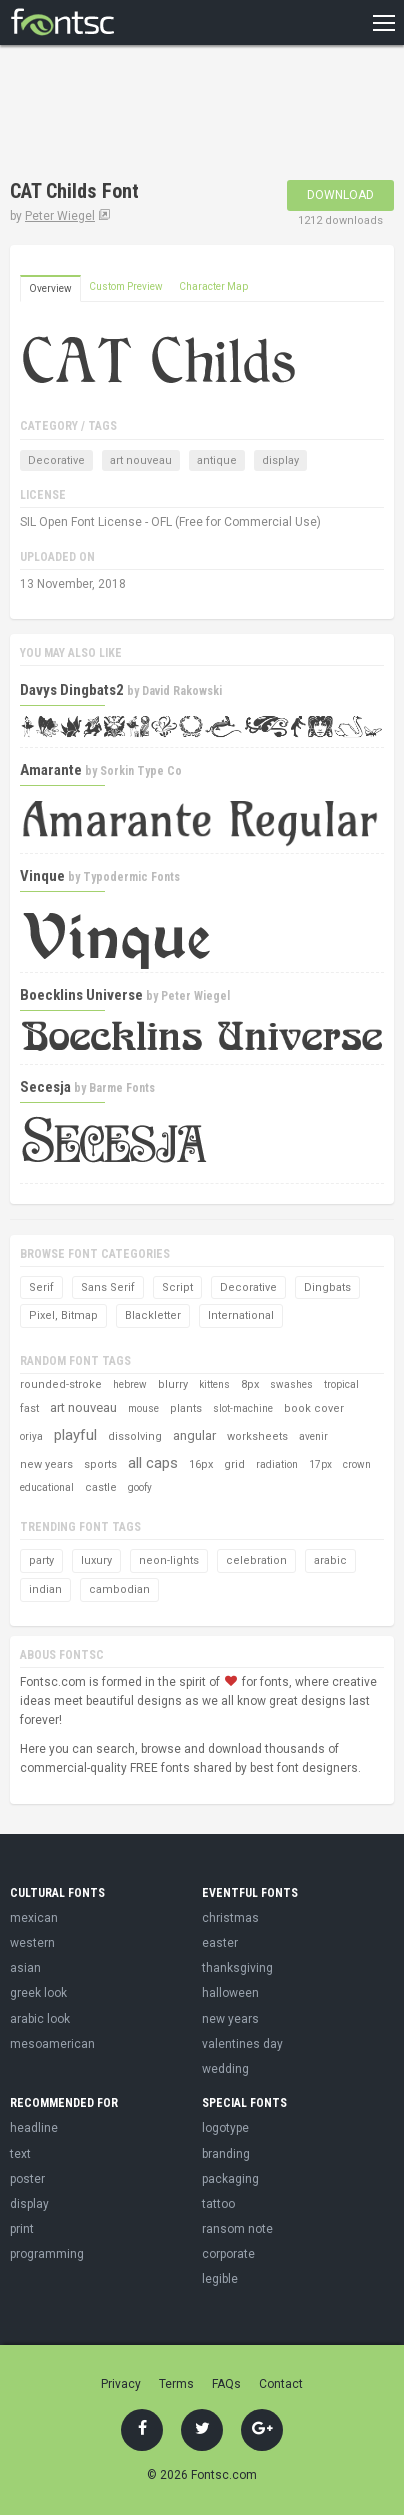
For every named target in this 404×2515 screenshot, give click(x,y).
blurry (173, 1384)
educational (47, 1487)
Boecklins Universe (81, 995)
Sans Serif (108, 1287)
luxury (96, 1560)
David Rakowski (182, 691)
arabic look (40, 2019)
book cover (314, 1408)
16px (201, 1464)
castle (101, 1487)
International (241, 1315)
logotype (225, 2128)
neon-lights (169, 1560)
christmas (230, 1918)
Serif (41, 1287)
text (20, 2154)
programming (47, 2254)
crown (357, 1464)
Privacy (121, 2384)
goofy (140, 1487)
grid (234, 1464)
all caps (153, 1463)
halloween (230, 1993)
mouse (143, 1408)
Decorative (56, 460)
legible (220, 2279)
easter (220, 1943)
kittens (214, 1384)
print (22, 2229)
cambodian (119, 1589)
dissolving (135, 1436)
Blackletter (153, 1315)
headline (34, 2128)
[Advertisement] (170, 115)
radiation (277, 1464)
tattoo (218, 2204)
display (280, 460)
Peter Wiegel (60, 216)
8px (250, 1384)
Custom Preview (126, 286)
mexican (34, 1918)
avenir (313, 1436)
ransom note (237, 2229)
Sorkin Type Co (141, 771)
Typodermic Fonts (131, 877)
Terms (176, 2384)
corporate (228, 2254)
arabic (330, 1560)
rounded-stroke (61, 1384)
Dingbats (327, 1287)
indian (45, 1589)
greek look (38, 1993)
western (32, 1943)
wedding (225, 2069)
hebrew (130, 1384)
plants (186, 1408)
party (41, 1560)
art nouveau (141, 460)
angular (194, 1435)
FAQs (226, 2384)
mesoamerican (52, 2044)
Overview (50, 288)
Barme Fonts (122, 1088)
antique (217, 460)
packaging (230, 2179)
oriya (31, 1436)
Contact (281, 2384)
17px (320, 1464)
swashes (291, 1384)
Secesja (45, 1087)
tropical (341, 1384)
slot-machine (243, 1408)
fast (29, 1408)
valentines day (242, 2044)
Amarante (51, 770)
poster (27, 2179)
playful (75, 1435)
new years (46, 1464)
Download (340, 195)
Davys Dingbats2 (72, 690)
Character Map (213, 286)
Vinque (42, 876)
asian (25, 1968)
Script (177, 1287)
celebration (256, 1560)
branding (226, 2154)
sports (100, 1464)
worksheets (257, 1436)
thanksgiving (237, 1968)
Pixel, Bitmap (63, 1315)
